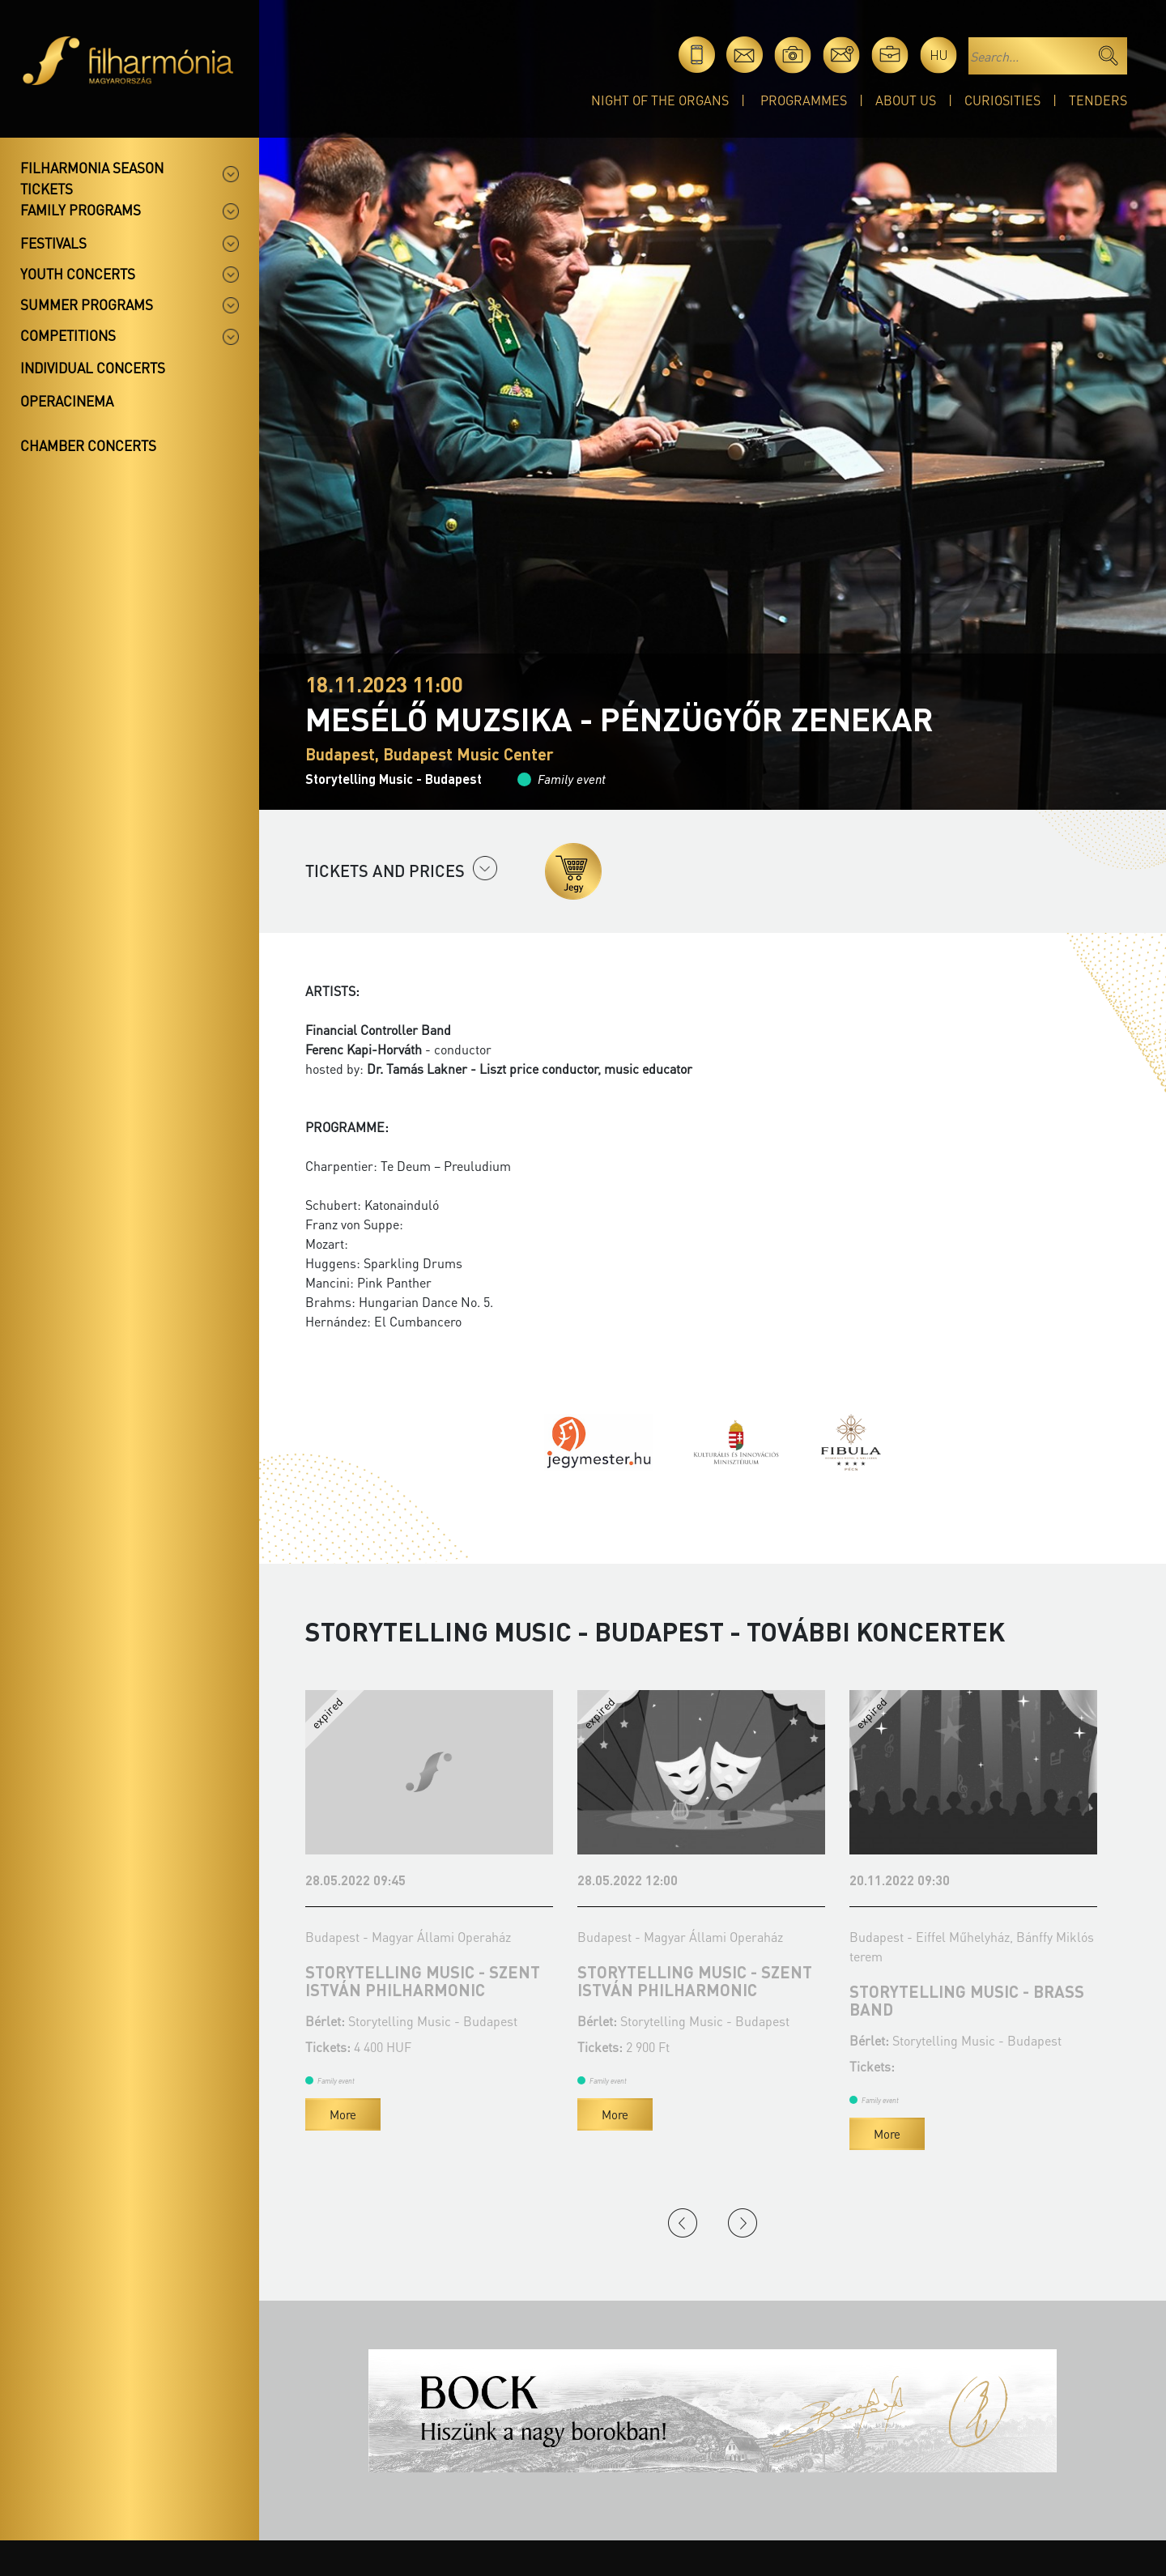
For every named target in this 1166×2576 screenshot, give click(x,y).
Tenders (1098, 100)
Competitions (68, 335)
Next (742, 2223)
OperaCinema (66, 401)
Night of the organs (660, 100)
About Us (905, 100)
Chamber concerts (88, 445)
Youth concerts (77, 274)
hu (939, 54)
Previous (682, 2223)
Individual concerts (92, 368)
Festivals (53, 243)
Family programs (80, 210)
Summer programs (86, 304)
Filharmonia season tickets (92, 178)
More (343, 2114)
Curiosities (1002, 100)
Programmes (803, 100)
